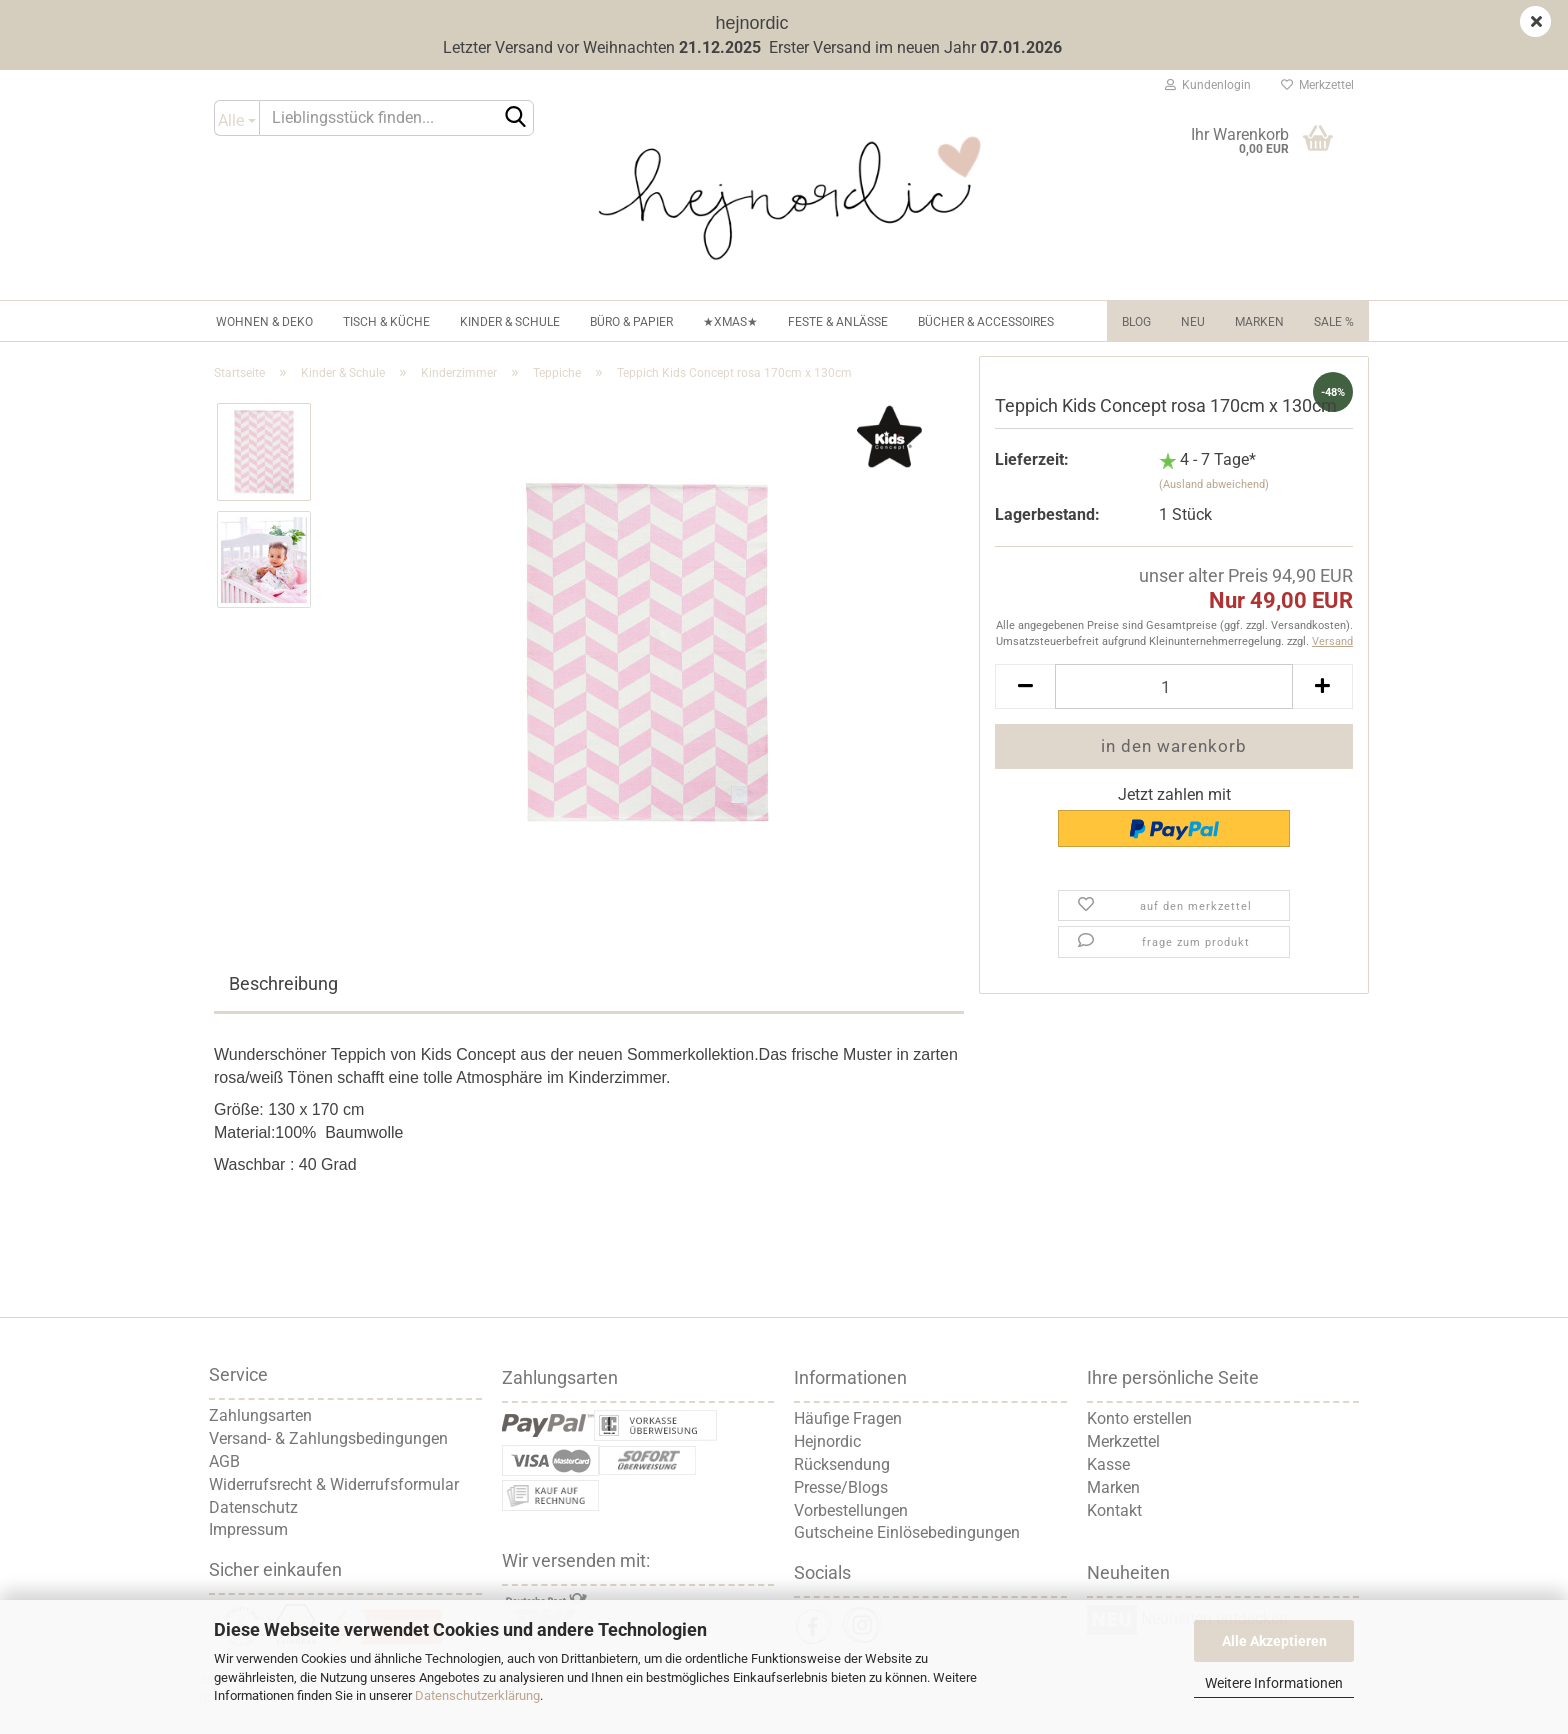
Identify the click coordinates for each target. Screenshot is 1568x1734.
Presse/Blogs (841, 1487)
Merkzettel (1317, 85)
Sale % (1334, 322)
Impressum (248, 1529)
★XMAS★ (730, 322)
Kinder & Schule (510, 322)
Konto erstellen (1139, 1418)
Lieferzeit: (1032, 459)
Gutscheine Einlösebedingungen (907, 1532)
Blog (1136, 322)
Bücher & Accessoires (986, 322)
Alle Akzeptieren (1274, 1641)
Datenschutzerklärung (477, 1695)
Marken (1259, 322)
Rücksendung (842, 1464)
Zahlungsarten (260, 1415)
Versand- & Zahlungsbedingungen (328, 1438)
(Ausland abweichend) (1214, 484)
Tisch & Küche (386, 322)
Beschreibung (283, 983)
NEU (1193, 322)
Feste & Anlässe (838, 322)
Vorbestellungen (851, 1510)
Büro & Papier (631, 322)
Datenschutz (253, 1507)
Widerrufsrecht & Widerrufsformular (334, 1484)
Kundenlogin (1208, 85)
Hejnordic (827, 1441)
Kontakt (1114, 1510)
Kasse (1108, 1464)
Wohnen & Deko (264, 322)
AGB (224, 1461)
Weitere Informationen (1274, 1683)
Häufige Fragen (848, 1418)
